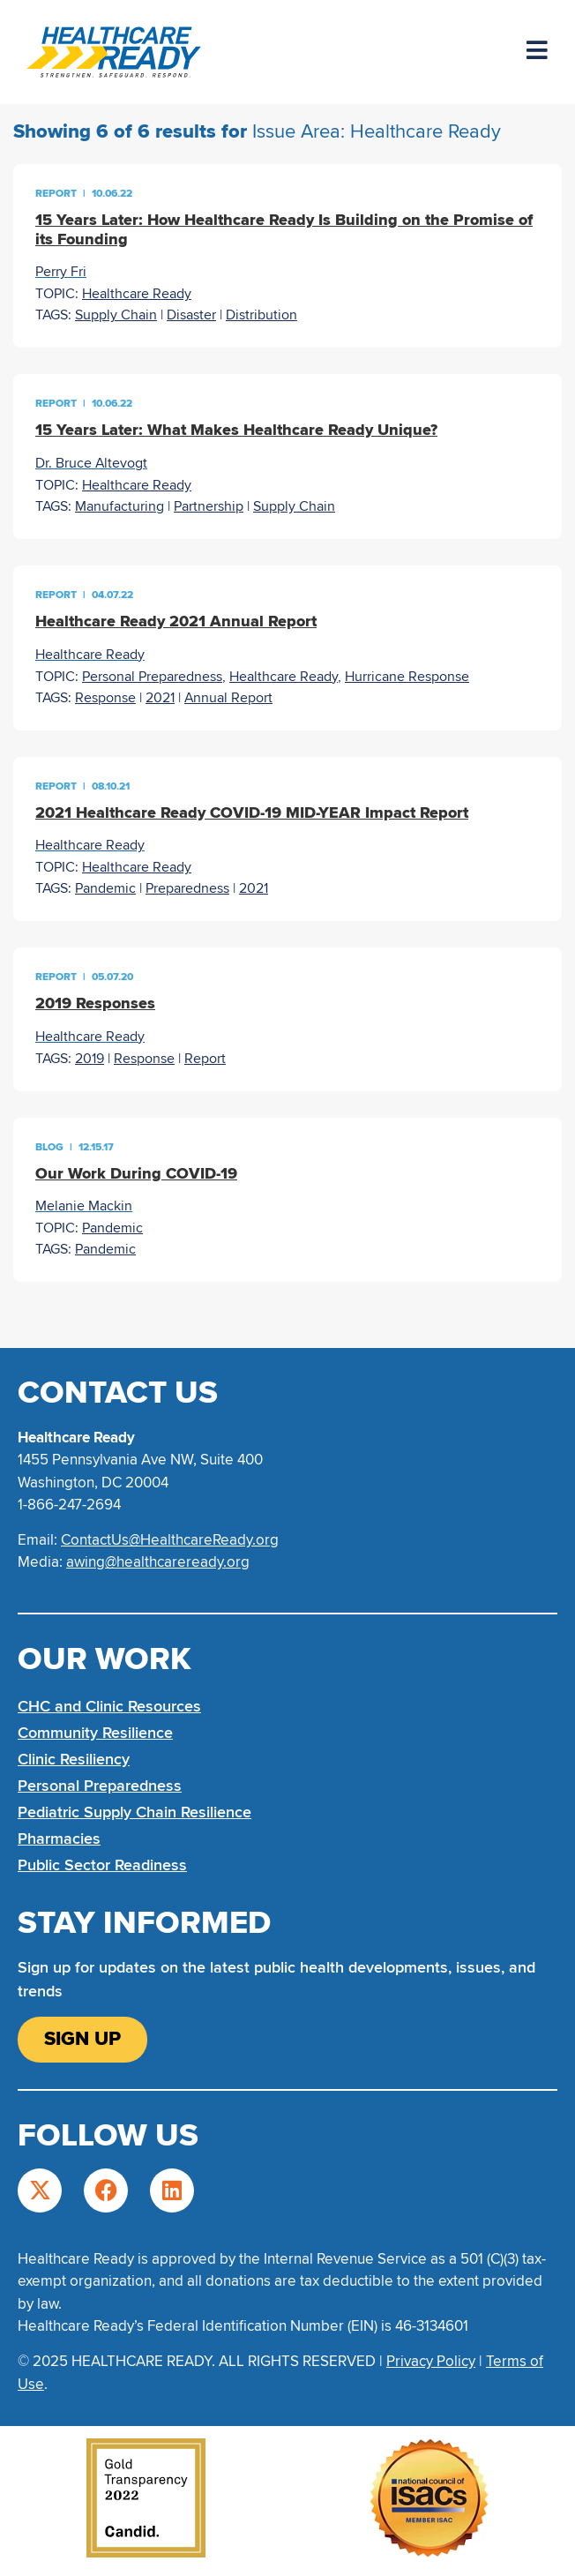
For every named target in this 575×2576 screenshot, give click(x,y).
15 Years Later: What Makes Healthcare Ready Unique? (236, 429)
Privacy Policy (430, 2361)
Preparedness (187, 888)
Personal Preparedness (152, 676)
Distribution (261, 315)
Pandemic (105, 888)
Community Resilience (95, 1732)
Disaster (191, 315)
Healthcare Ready (136, 294)
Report (205, 1058)
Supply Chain (116, 315)
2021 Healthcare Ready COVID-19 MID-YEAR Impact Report (251, 812)
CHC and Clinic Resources (109, 1706)
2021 (160, 698)
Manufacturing (119, 506)
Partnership (208, 506)
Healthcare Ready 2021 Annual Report (176, 621)
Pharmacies (59, 1838)
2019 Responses (95, 1003)
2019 (89, 1058)
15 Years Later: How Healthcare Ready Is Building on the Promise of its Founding (284, 229)
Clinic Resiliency (74, 1759)
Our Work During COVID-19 (136, 1173)
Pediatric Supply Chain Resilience (134, 1812)
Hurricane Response (407, 676)
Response (105, 698)
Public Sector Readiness (102, 1865)
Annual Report (228, 698)
